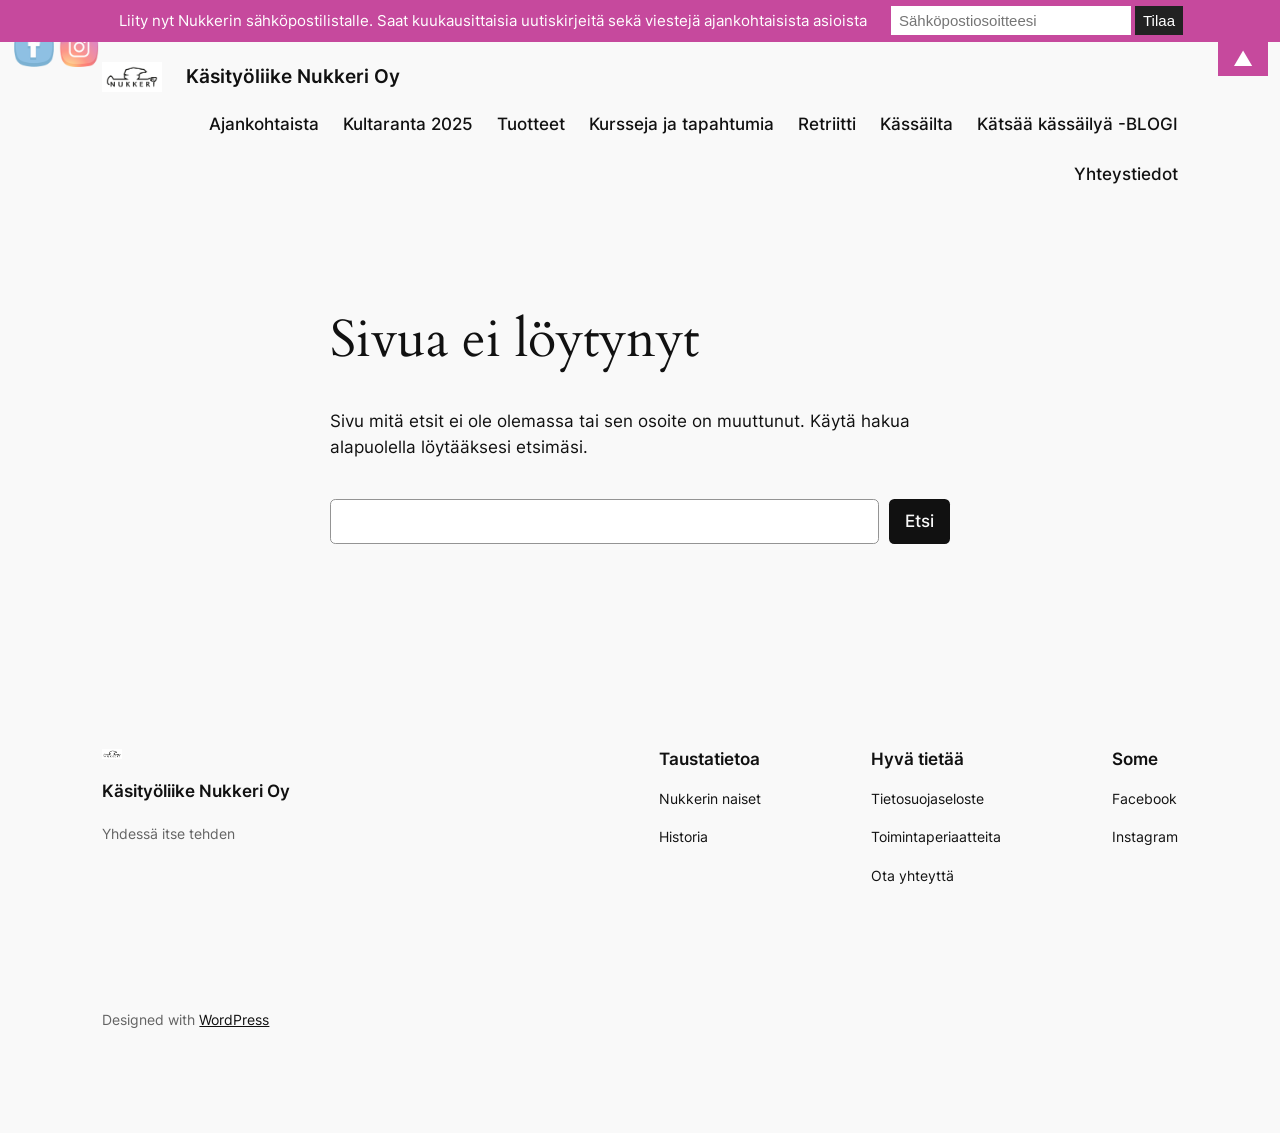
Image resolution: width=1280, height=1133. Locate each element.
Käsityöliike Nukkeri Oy (293, 76)
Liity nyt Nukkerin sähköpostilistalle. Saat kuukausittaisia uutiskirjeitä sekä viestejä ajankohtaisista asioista (493, 20)
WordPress (234, 1019)
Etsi (919, 521)
